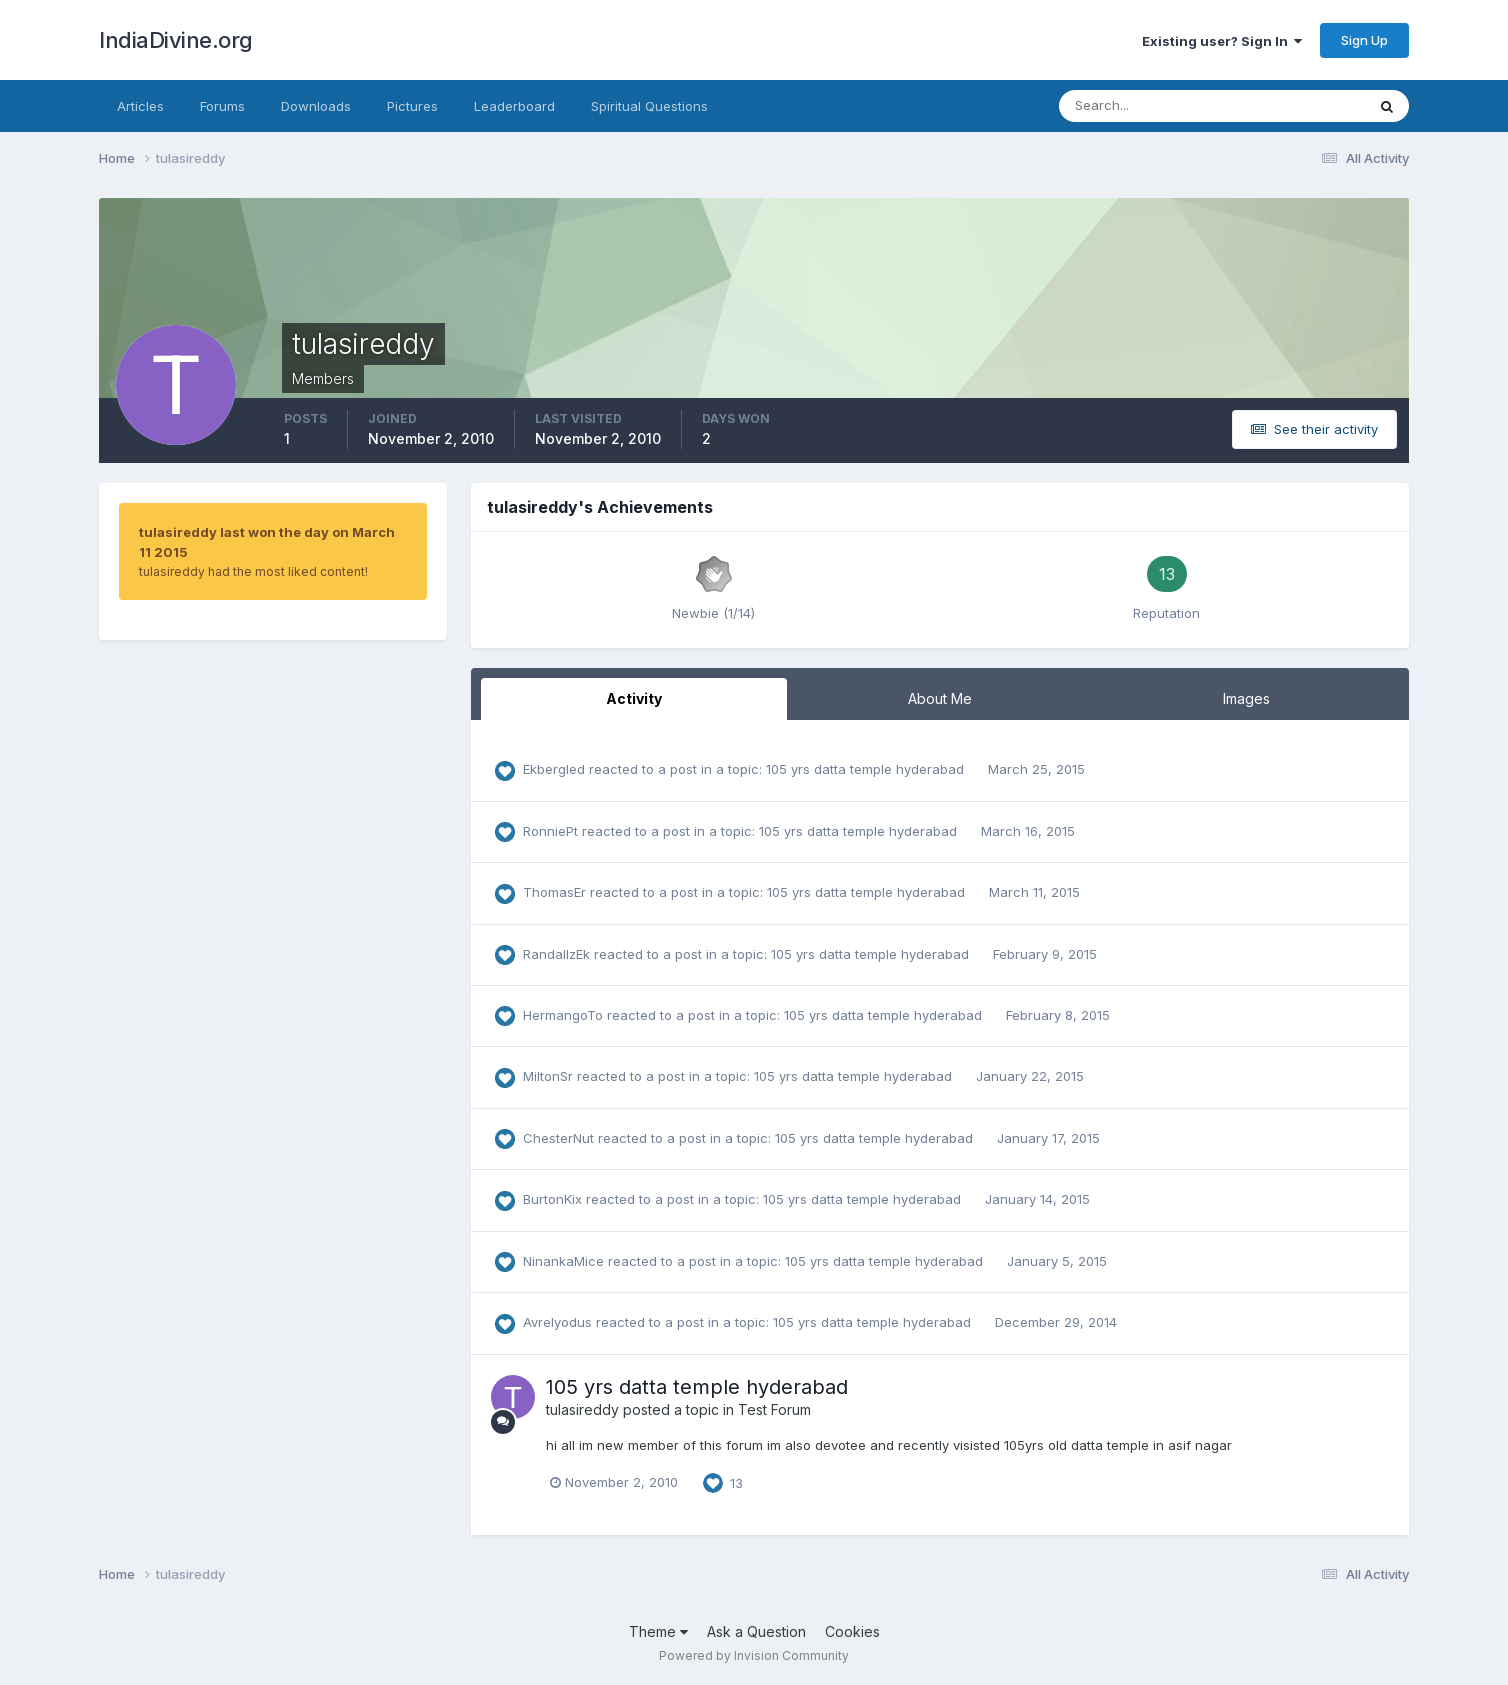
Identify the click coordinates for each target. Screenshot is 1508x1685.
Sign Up (1364, 40)
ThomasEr (554, 892)
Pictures (412, 106)
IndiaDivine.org (176, 40)
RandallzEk (556, 954)
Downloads (316, 106)
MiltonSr (548, 1076)
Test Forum (774, 1409)
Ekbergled (554, 769)
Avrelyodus (557, 1322)
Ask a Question (756, 1631)
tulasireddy (582, 1409)
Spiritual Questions (649, 106)
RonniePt (550, 831)
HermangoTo (563, 1015)
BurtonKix (552, 1199)
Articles (140, 106)
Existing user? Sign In (1222, 41)
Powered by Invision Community (754, 1655)
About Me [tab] (940, 698)
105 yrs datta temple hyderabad (867, 769)
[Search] (1147, 106)
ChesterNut (558, 1138)
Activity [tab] (634, 698)
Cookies (852, 1631)
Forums (222, 106)
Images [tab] (1246, 698)
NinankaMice (563, 1261)
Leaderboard (514, 106)
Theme (658, 1631)
